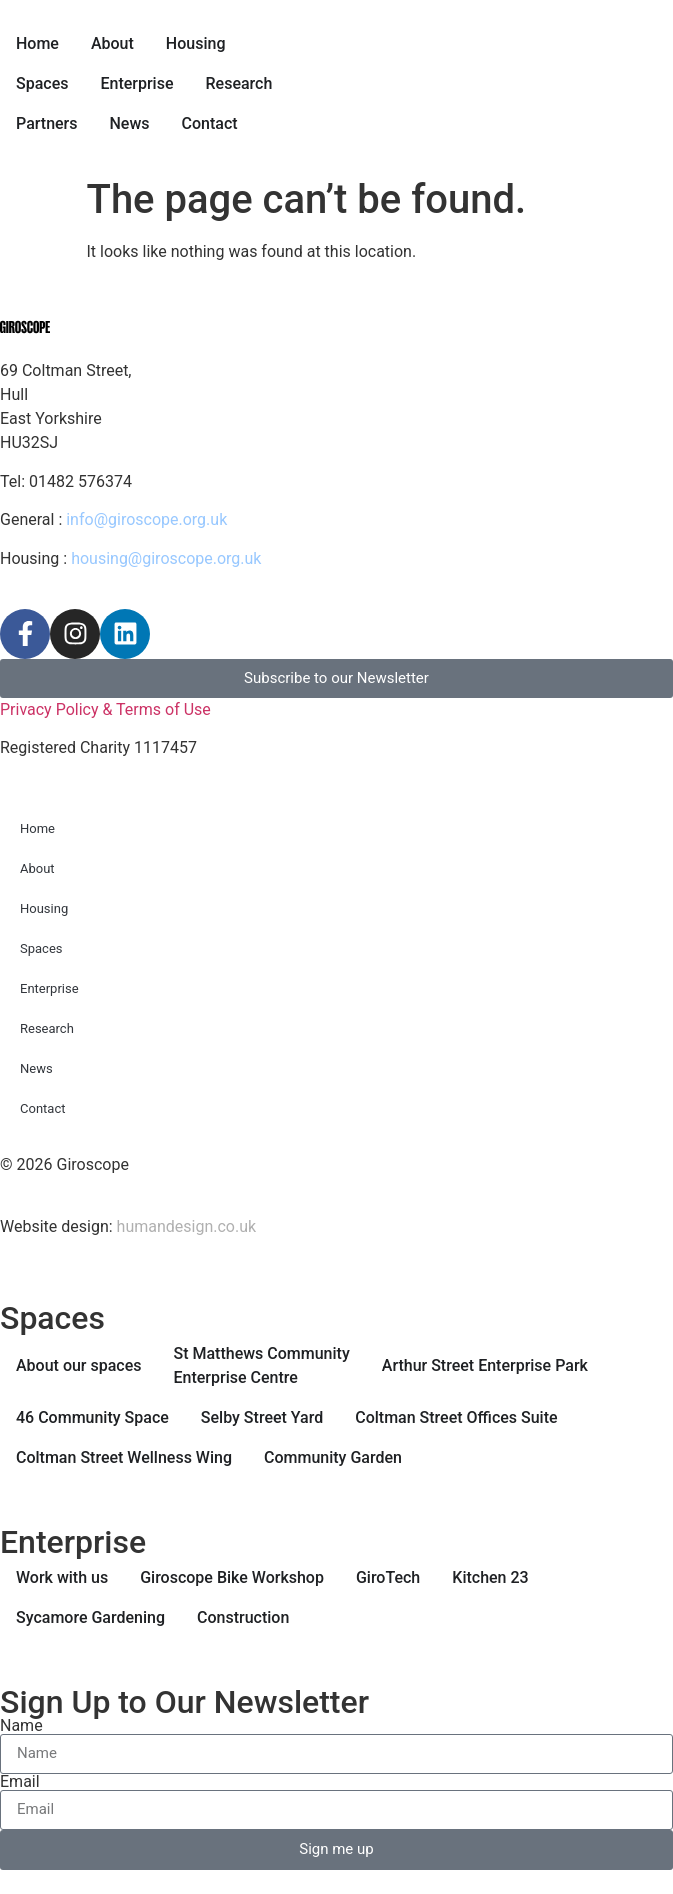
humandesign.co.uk (187, 1226)
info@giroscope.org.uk (146, 519)
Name (21, 1726)
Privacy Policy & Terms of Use (105, 709)
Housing (44, 908)
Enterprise (49, 988)
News (36, 1068)
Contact (42, 1108)
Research (47, 1028)
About (37, 868)
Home (37, 828)
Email (20, 1782)
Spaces (41, 948)
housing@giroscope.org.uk (166, 558)
